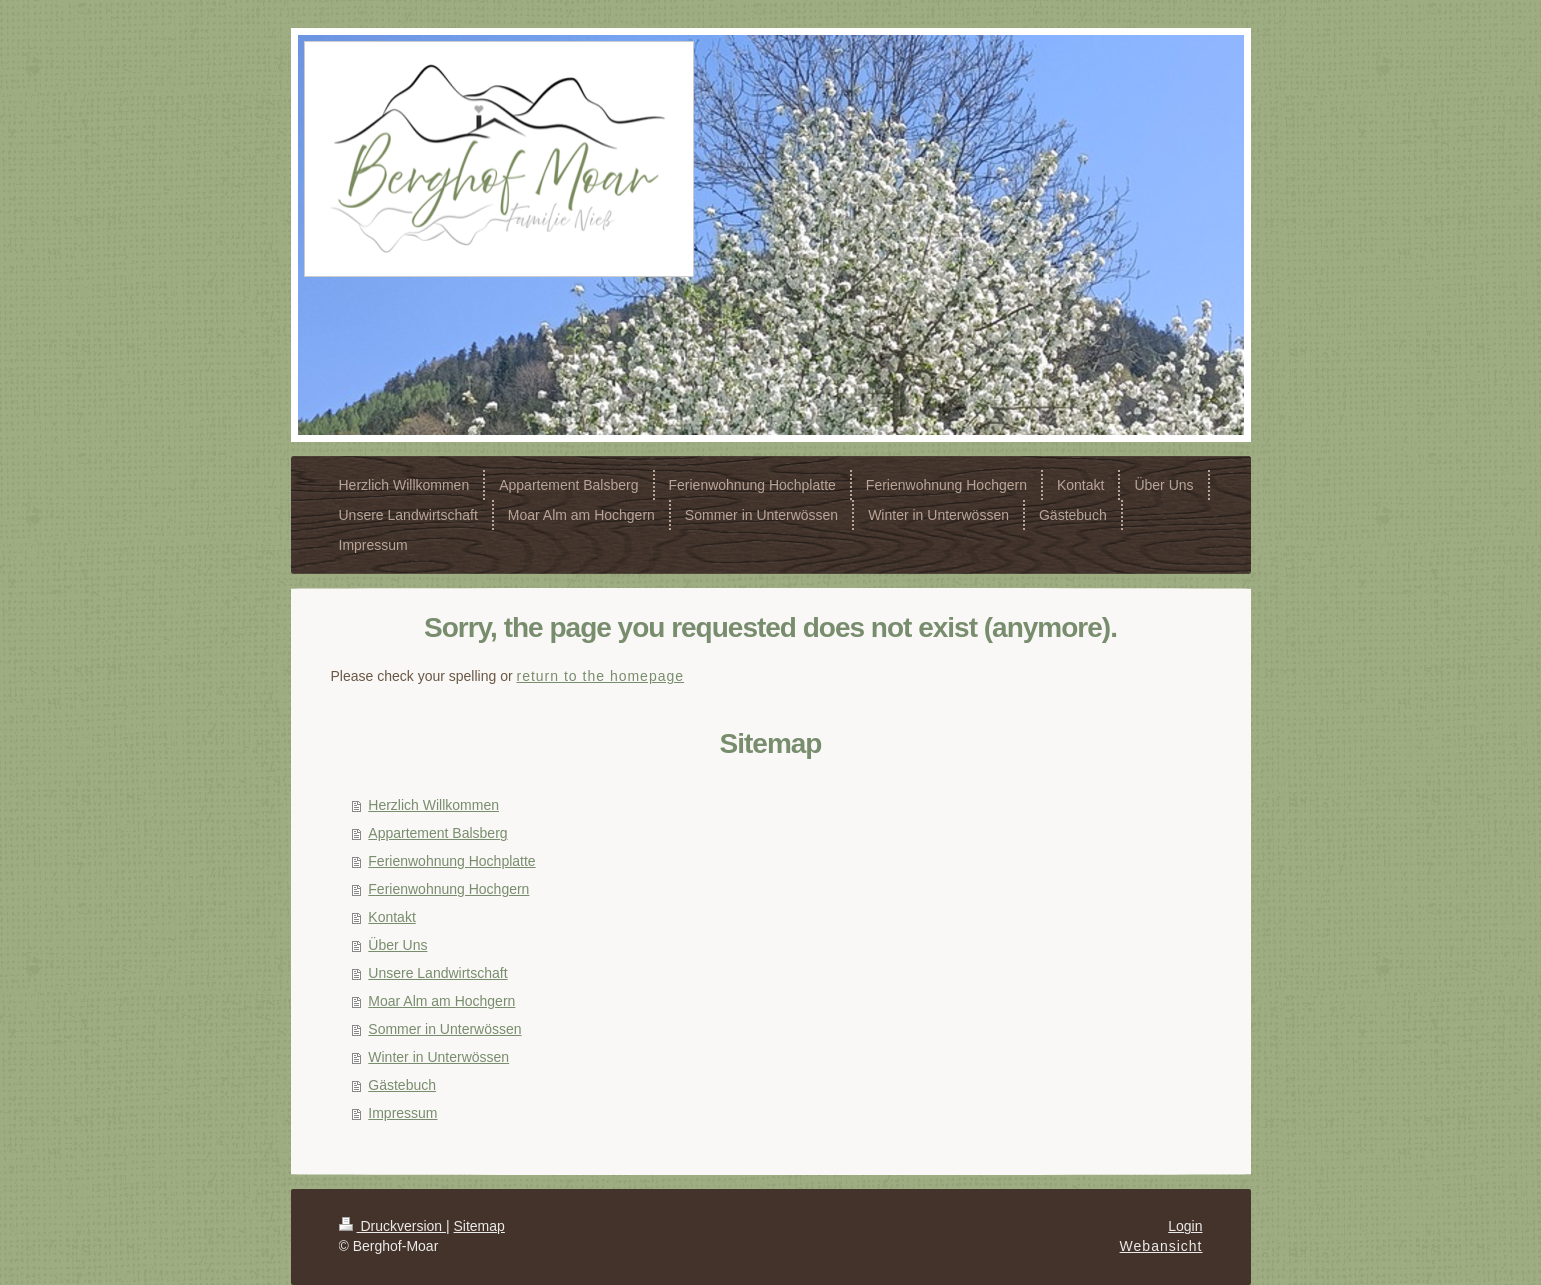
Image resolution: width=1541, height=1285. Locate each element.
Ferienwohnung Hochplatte (451, 861)
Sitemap (479, 1226)
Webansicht (1161, 1246)
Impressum (402, 1113)
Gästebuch (402, 1085)
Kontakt (391, 917)
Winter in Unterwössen (438, 1057)
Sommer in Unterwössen (444, 1029)
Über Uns (397, 945)
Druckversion (392, 1226)
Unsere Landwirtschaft (437, 973)
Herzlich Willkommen (433, 805)
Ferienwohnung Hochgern (448, 889)
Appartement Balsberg (437, 833)
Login (1185, 1226)
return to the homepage (601, 676)
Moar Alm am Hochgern (441, 1001)
